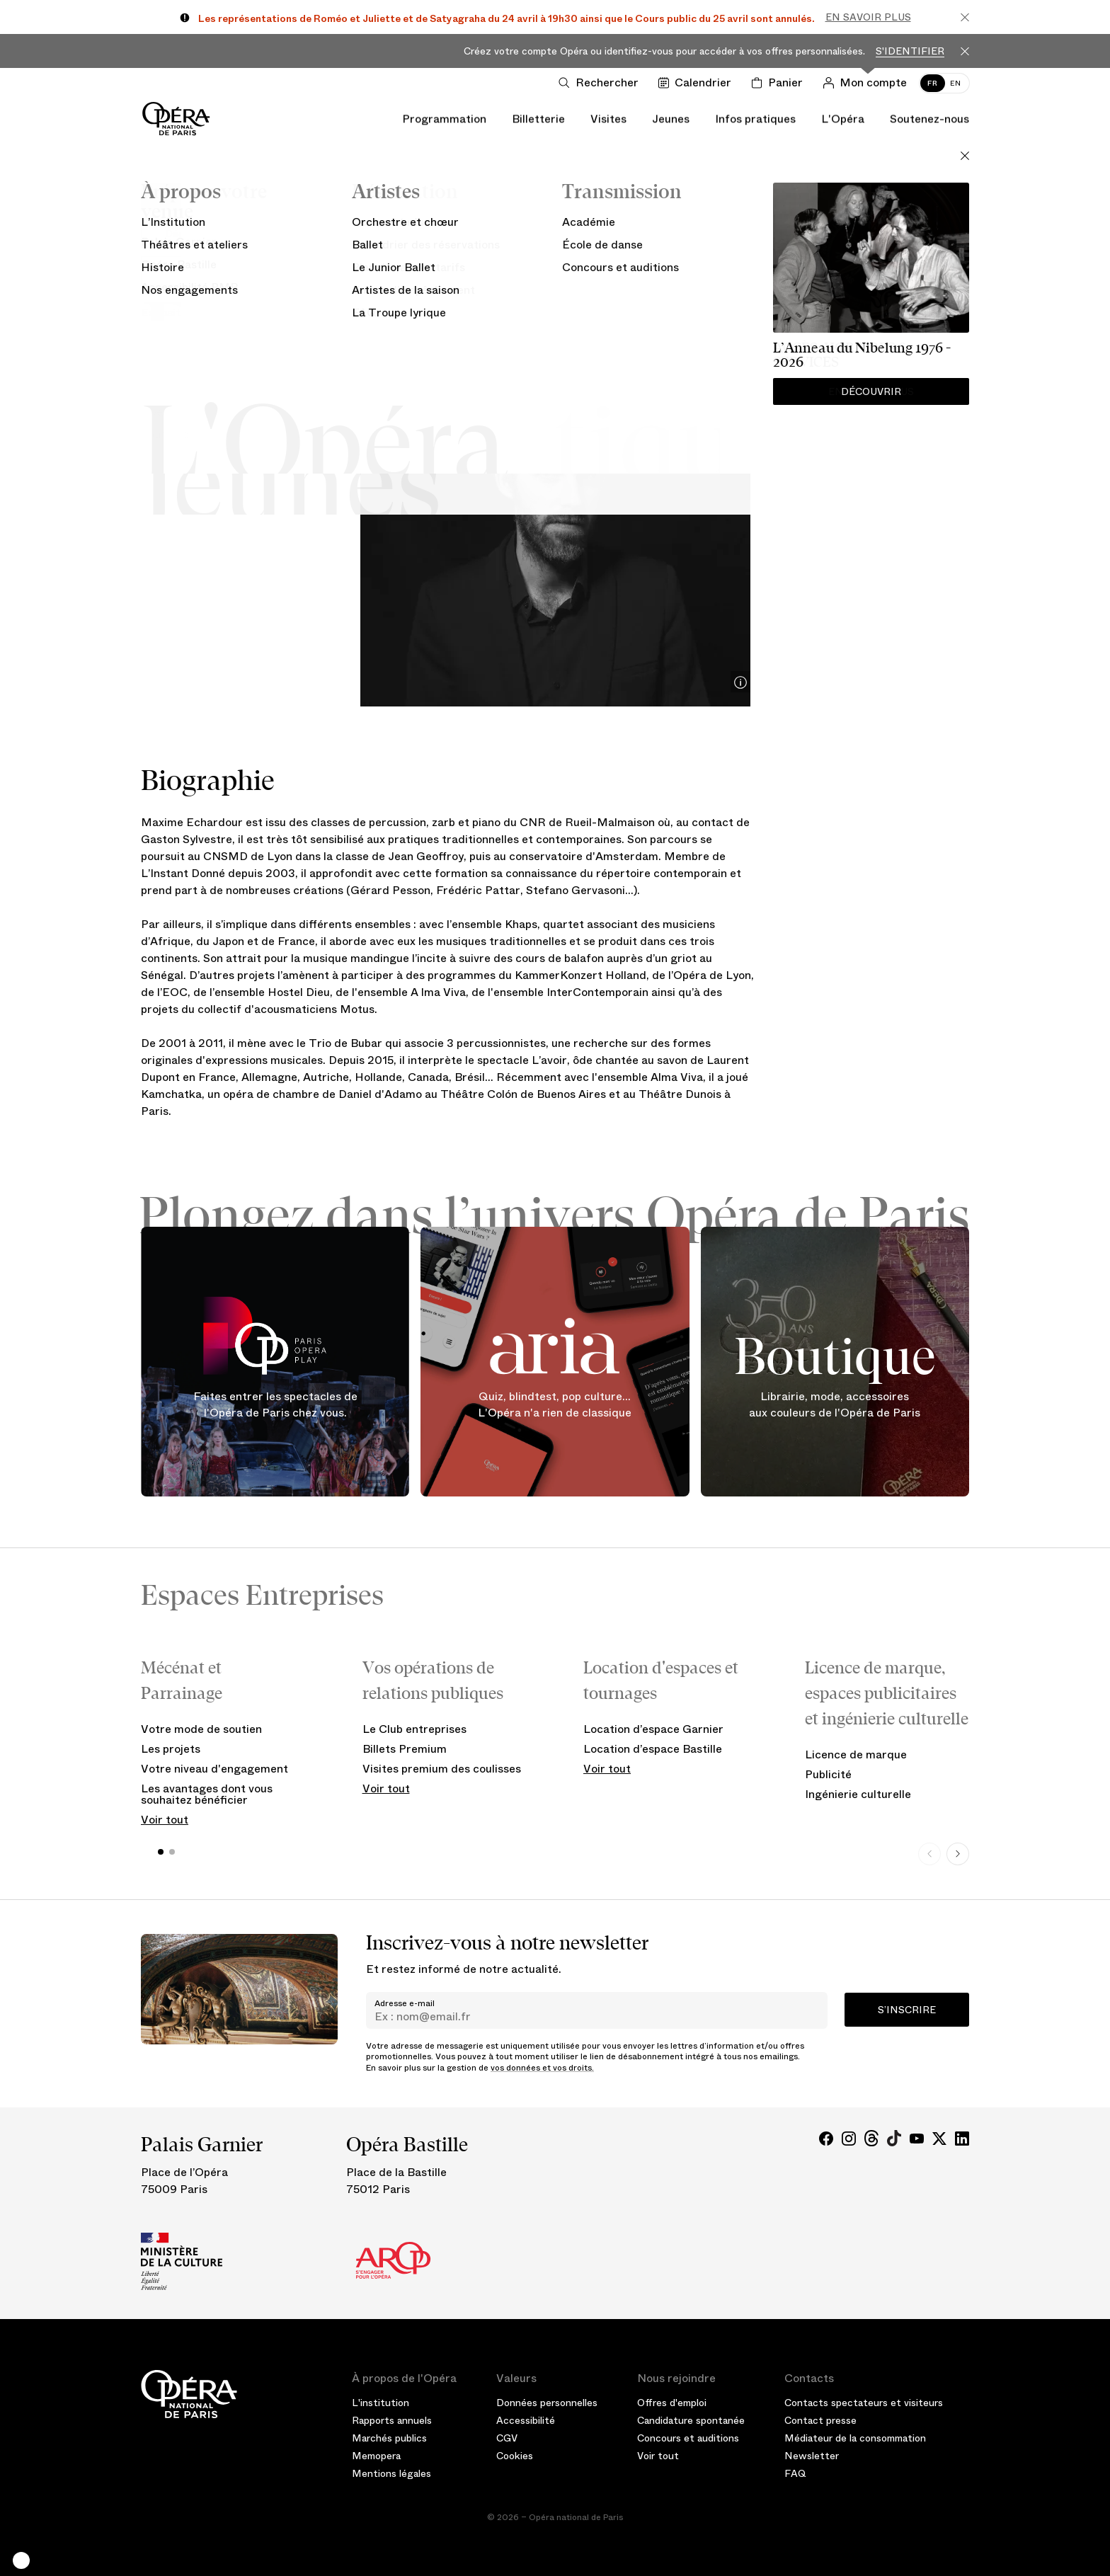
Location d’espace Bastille (652, 1749)
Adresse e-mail (404, 2003)
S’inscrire (907, 2010)
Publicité (828, 1774)
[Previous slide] (929, 1854)
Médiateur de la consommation (855, 2438)
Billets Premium (404, 1749)
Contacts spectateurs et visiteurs (863, 2402)
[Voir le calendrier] (697, 83)
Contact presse (820, 2420)
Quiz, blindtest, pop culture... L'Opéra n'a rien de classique (554, 1405)
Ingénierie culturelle (858, 1794)
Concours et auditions (688, 2438)
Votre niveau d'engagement (214, 1769)
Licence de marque (856, 1754)
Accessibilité (525, 2420)
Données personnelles (546, 2402)
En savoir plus (868, 17)
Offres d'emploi (671, 2402)
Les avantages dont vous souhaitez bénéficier (207, 1794)
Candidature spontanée (691, 2420)
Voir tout (164, 1819)
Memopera (376, 2456)
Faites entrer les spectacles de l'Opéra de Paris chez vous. (275, 1405)
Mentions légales (391, 2473)
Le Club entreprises (414, 1729)
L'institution (380, 2402)
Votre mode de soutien (201, 1729)
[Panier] (779, 83)
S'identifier (910, 51)
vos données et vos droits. (542, 2067)
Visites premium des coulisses (441, 1769)
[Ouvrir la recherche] (601, 83)
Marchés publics (389, 2438)
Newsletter (811, 2456)
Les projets (170, 1749)
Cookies (514, 2456)
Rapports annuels (392, 2420)
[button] (21, 2560)
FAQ (795, 2473)
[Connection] (867, 83)
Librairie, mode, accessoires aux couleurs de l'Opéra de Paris (834, 1405)
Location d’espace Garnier (653, 1729)
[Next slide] (957, 1854)
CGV (506, 2438)
